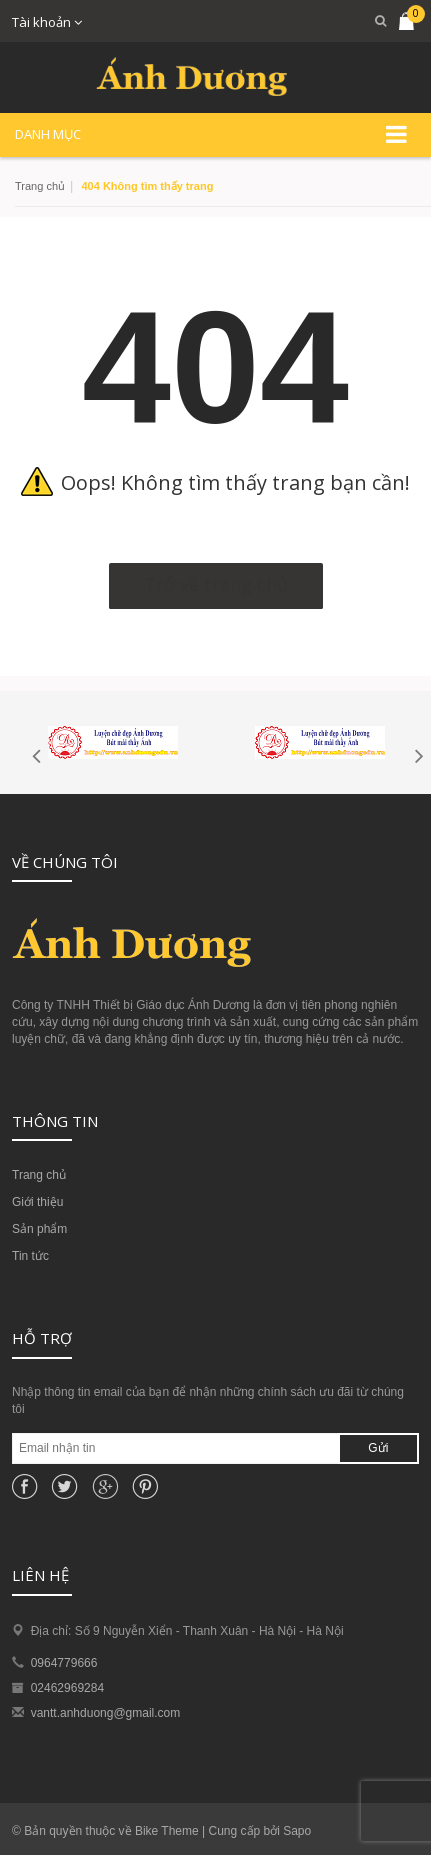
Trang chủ (40, 186)
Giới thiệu (37, 1202)
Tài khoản (47, 22)
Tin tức (30, 1256)
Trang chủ (39, 1175)
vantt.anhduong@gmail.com (106, 1713)
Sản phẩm (39, 1229)
